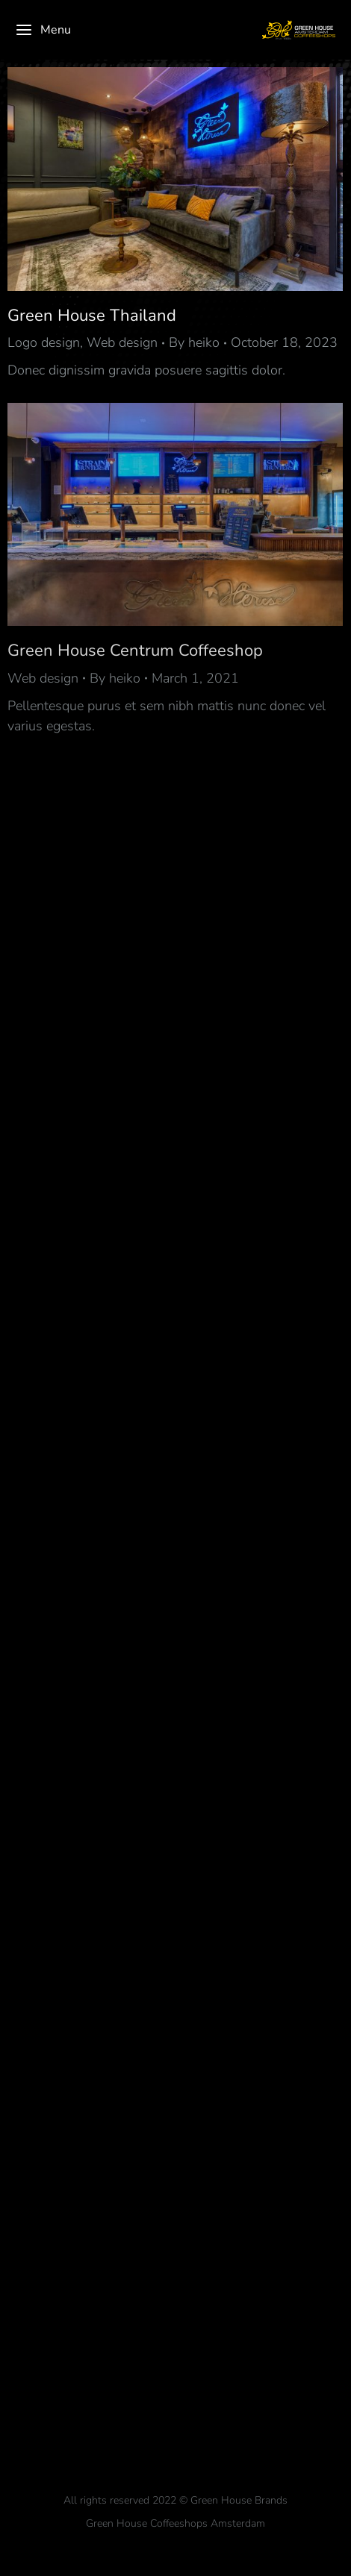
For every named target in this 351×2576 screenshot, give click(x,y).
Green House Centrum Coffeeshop (135, 650)
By (194, 342)
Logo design (43, 342)
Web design (122, 342)
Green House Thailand (91, 315)
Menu (43, 30)
